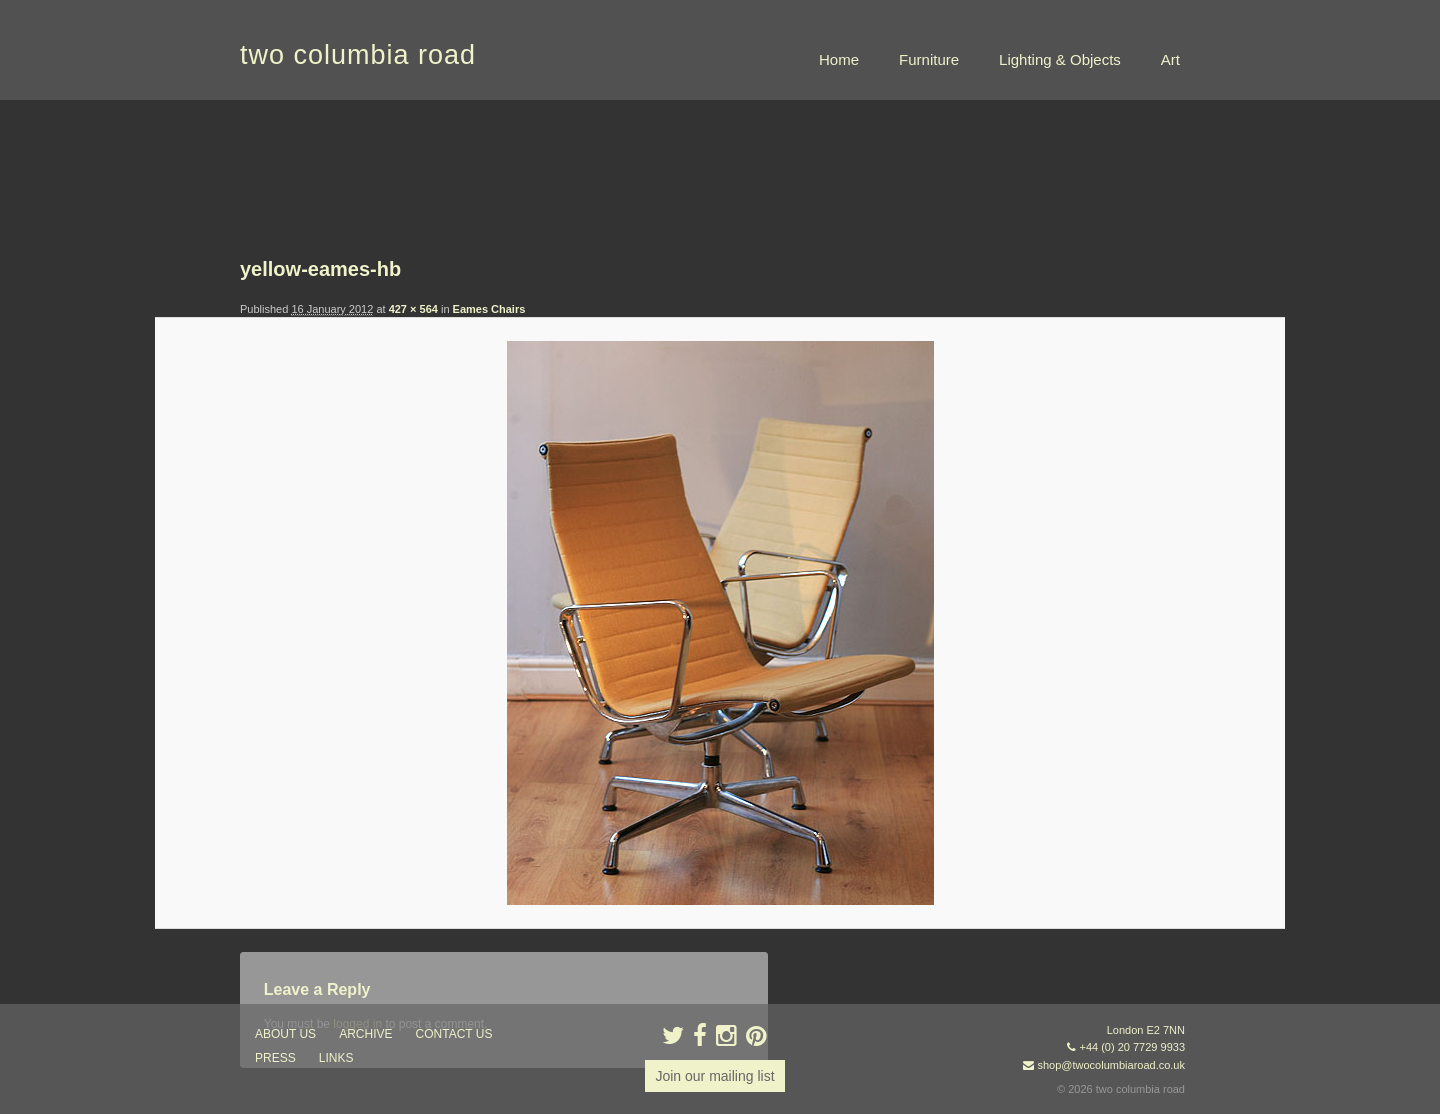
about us (285, 1034)
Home (839, 59)
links (336, 1058)
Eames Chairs (489, 309)
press (275, 1058)
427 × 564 (413, 309)
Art (1170, 59)
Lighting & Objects (1060, 59)
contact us (454, 1034)
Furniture (929, 59)
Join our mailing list (714, 1076)
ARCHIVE (365, 1034)
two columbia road (358, 55)
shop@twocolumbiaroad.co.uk (1111, 1065)
